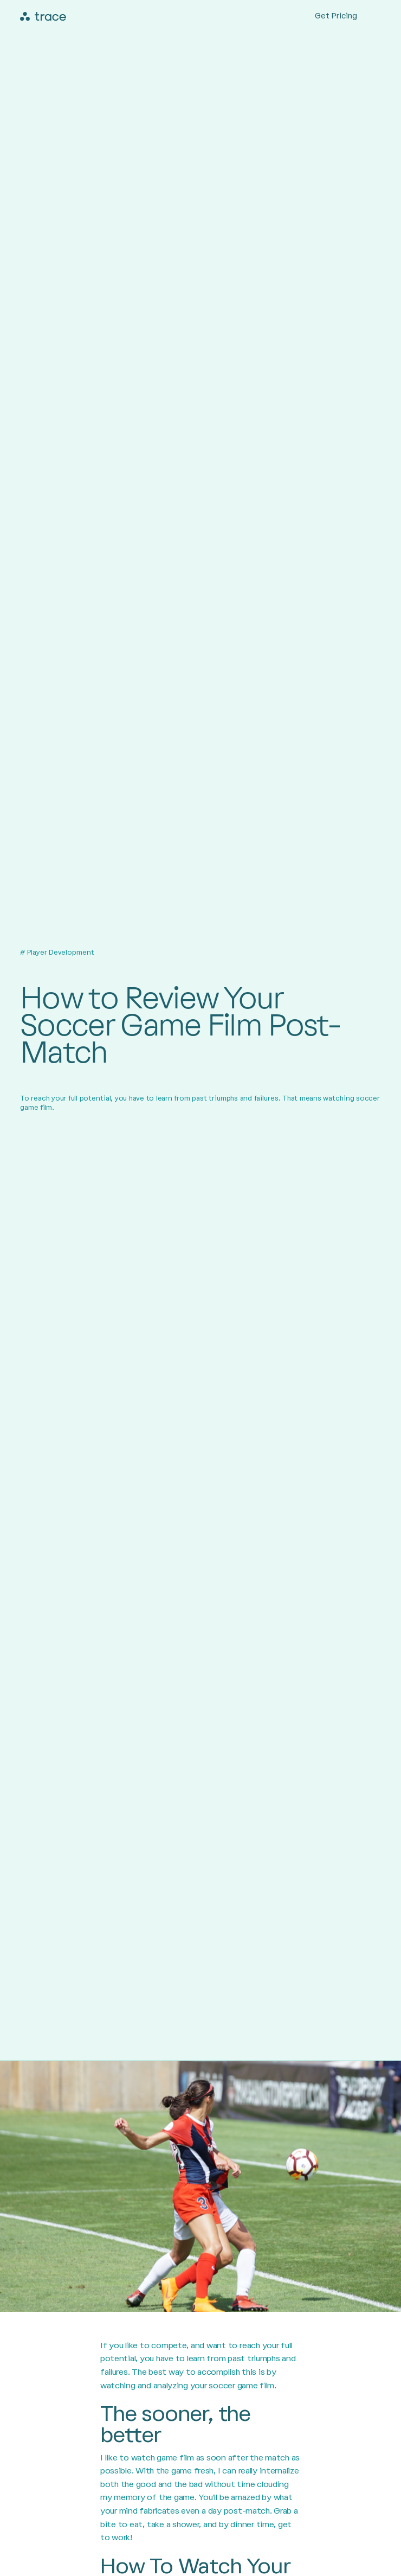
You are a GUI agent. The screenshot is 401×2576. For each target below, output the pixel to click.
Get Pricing (336, 16)
